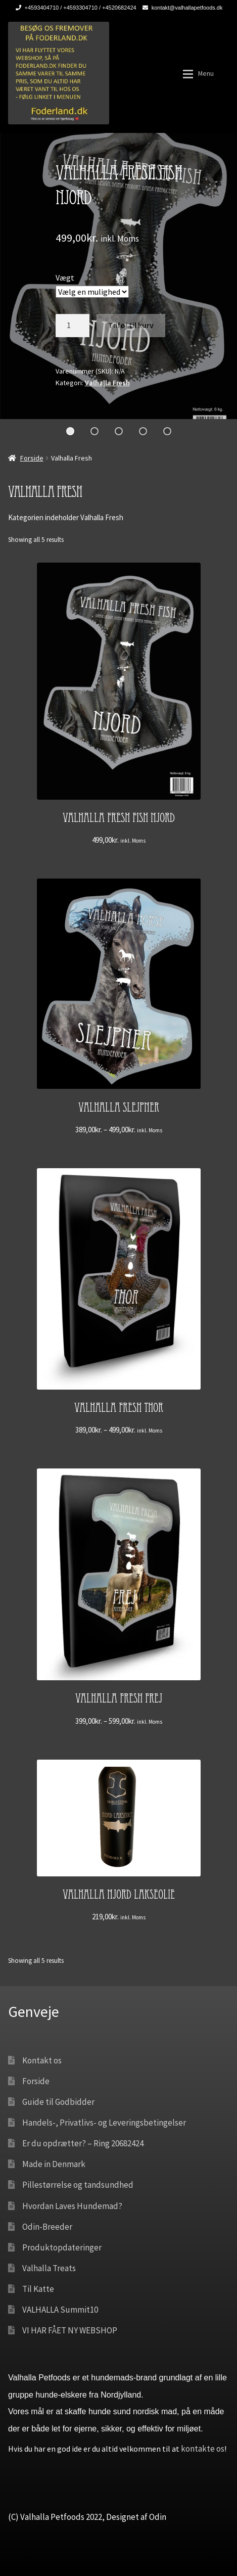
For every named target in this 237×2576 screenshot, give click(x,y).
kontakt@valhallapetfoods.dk (181, 8)
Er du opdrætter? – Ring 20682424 (83, 2143)
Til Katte (38, 2288)
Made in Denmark (53, 2164)
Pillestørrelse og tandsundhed (77, 2184)
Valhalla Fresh (107, 382)
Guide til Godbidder (58, 2101)
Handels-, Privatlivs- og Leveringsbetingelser (104, 2122)
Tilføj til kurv (131, 325)
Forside (31, 458)
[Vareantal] (73, 325)
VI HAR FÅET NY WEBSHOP (69, 2330)
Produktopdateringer (62, 2247)
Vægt (65, 277)
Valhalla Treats (49, 2268)
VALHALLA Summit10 (60, 2309)
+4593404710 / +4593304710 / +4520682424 (74, 8)
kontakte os (202, 2448)
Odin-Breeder (47, 2226)
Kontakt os (42, 2060)
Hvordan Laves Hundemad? (72, 2206)
